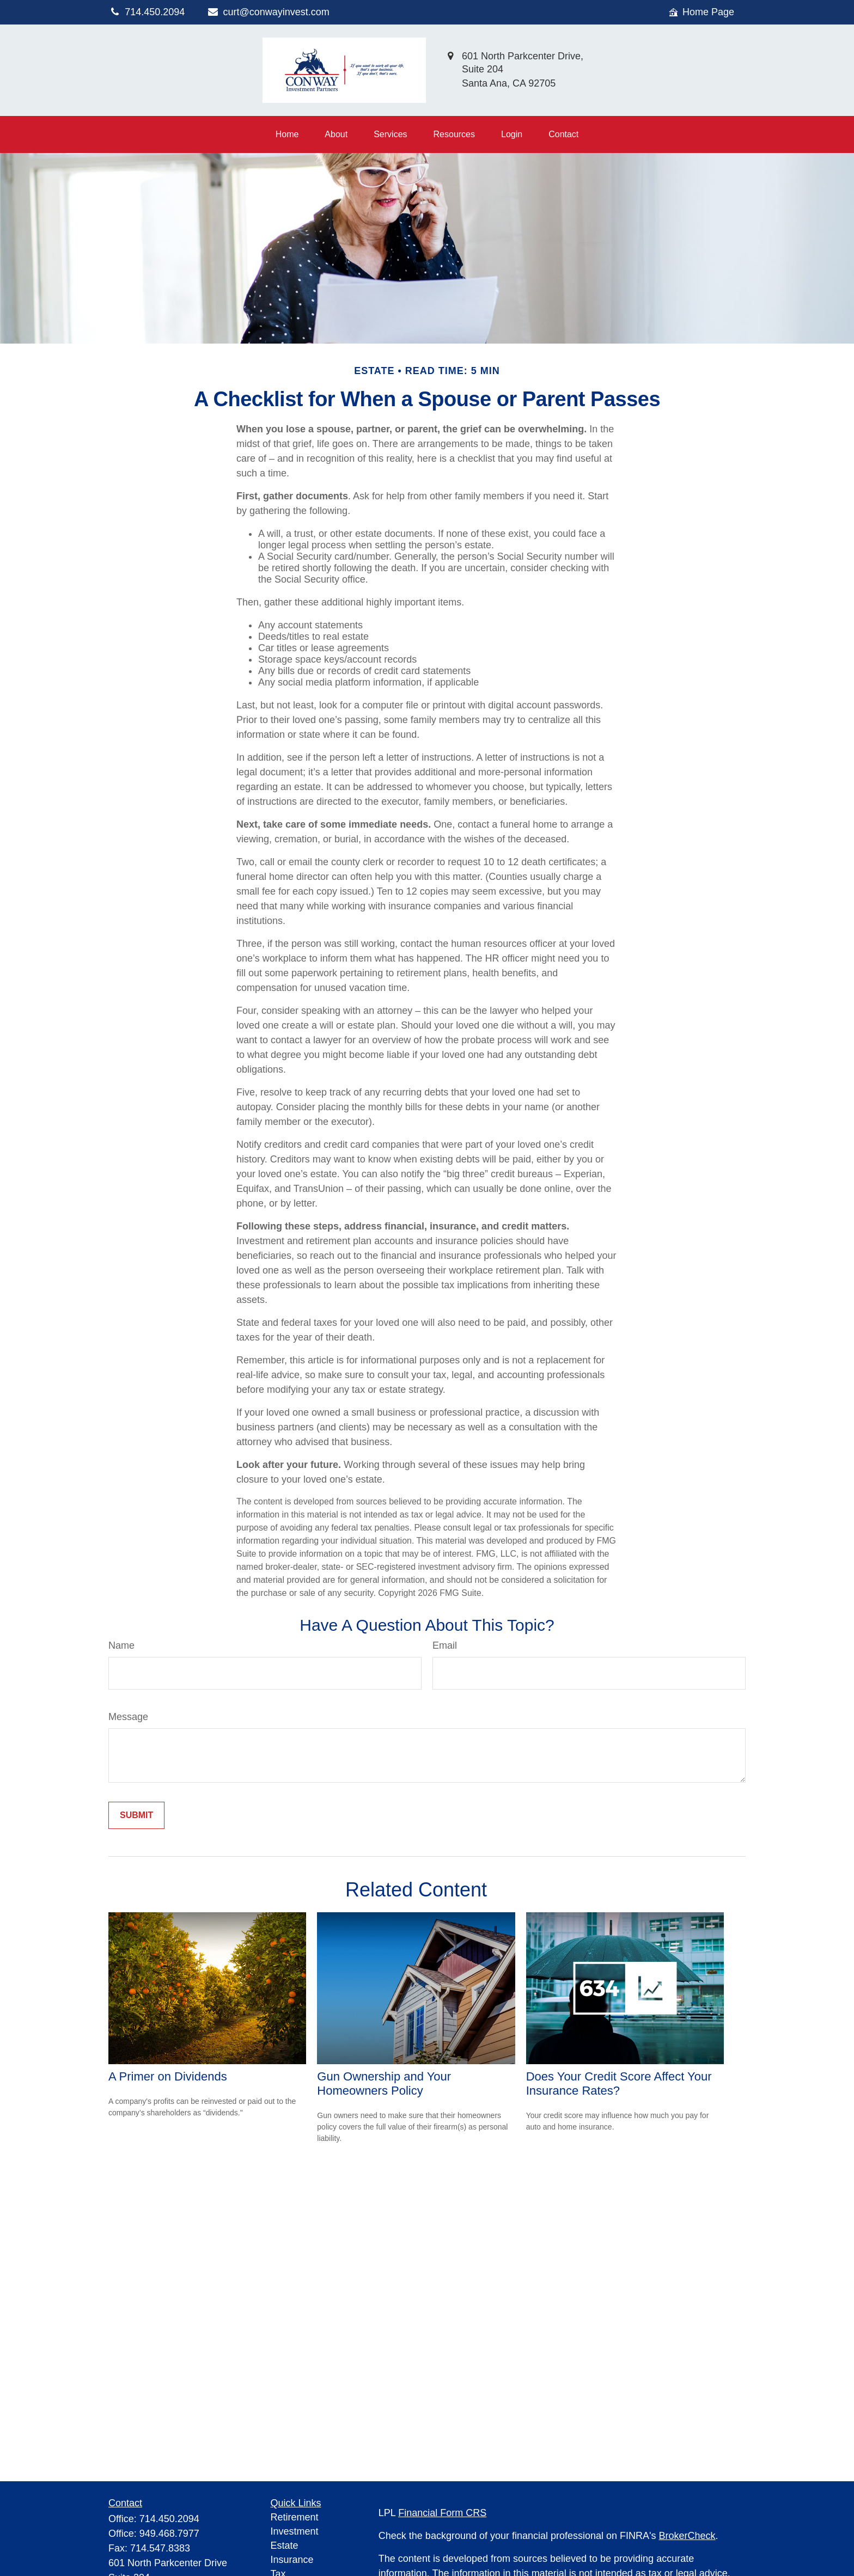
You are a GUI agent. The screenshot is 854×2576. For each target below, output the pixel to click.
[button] (287, 134)
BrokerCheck (687, 2535)
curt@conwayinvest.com (267, 12)
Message (128, 1716)
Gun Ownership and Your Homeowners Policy (384, 2083)
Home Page (701, 12)
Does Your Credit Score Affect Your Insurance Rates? (619, 2083)
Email (444, 1645)
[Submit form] (136, 1815)
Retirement (295, 2517)
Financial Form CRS (442, 2512)
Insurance (292, 2559)
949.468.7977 (169, 2533)
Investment (295, 2531)
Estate (284, 2545)
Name (121, 1645)
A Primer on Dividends (167, 2076)
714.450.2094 (169, 2518)
